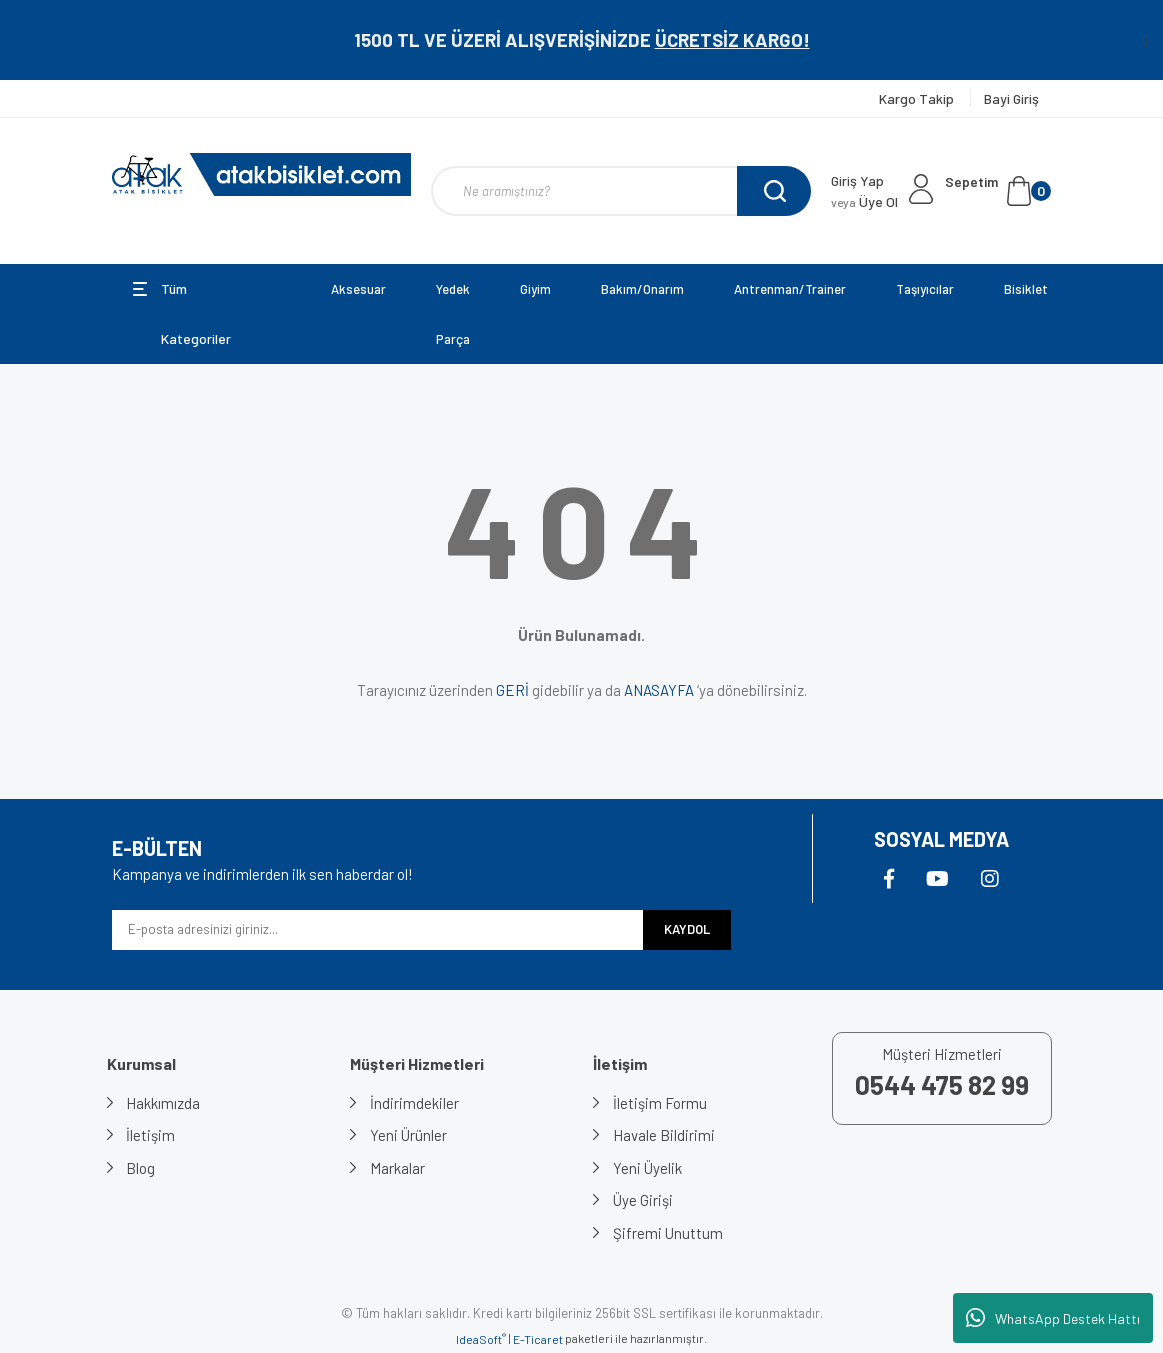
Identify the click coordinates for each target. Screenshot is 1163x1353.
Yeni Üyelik (647, 1168)
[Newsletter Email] (378, 930)
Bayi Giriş (1011, 98)
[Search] (621, 191)
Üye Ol (864, 201)
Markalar (397, 1168)
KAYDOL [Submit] (687, 929)
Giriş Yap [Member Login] (857, 180)
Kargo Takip (918, 98)
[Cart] (998, 191)
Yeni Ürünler (408, 1135)
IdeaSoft (481, 1339)
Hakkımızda (164, 1103)
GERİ (512, 690)
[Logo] (262, 174)
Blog (141, 1168)
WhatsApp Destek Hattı (1053, 1318)
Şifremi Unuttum (668, 1233)
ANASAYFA (659, 690)
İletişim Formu (660, 1103)
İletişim (151, 1135)
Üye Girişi (643, 1200)
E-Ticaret (538, 1339)
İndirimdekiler (414, 1103)
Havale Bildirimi (664, 1135)
